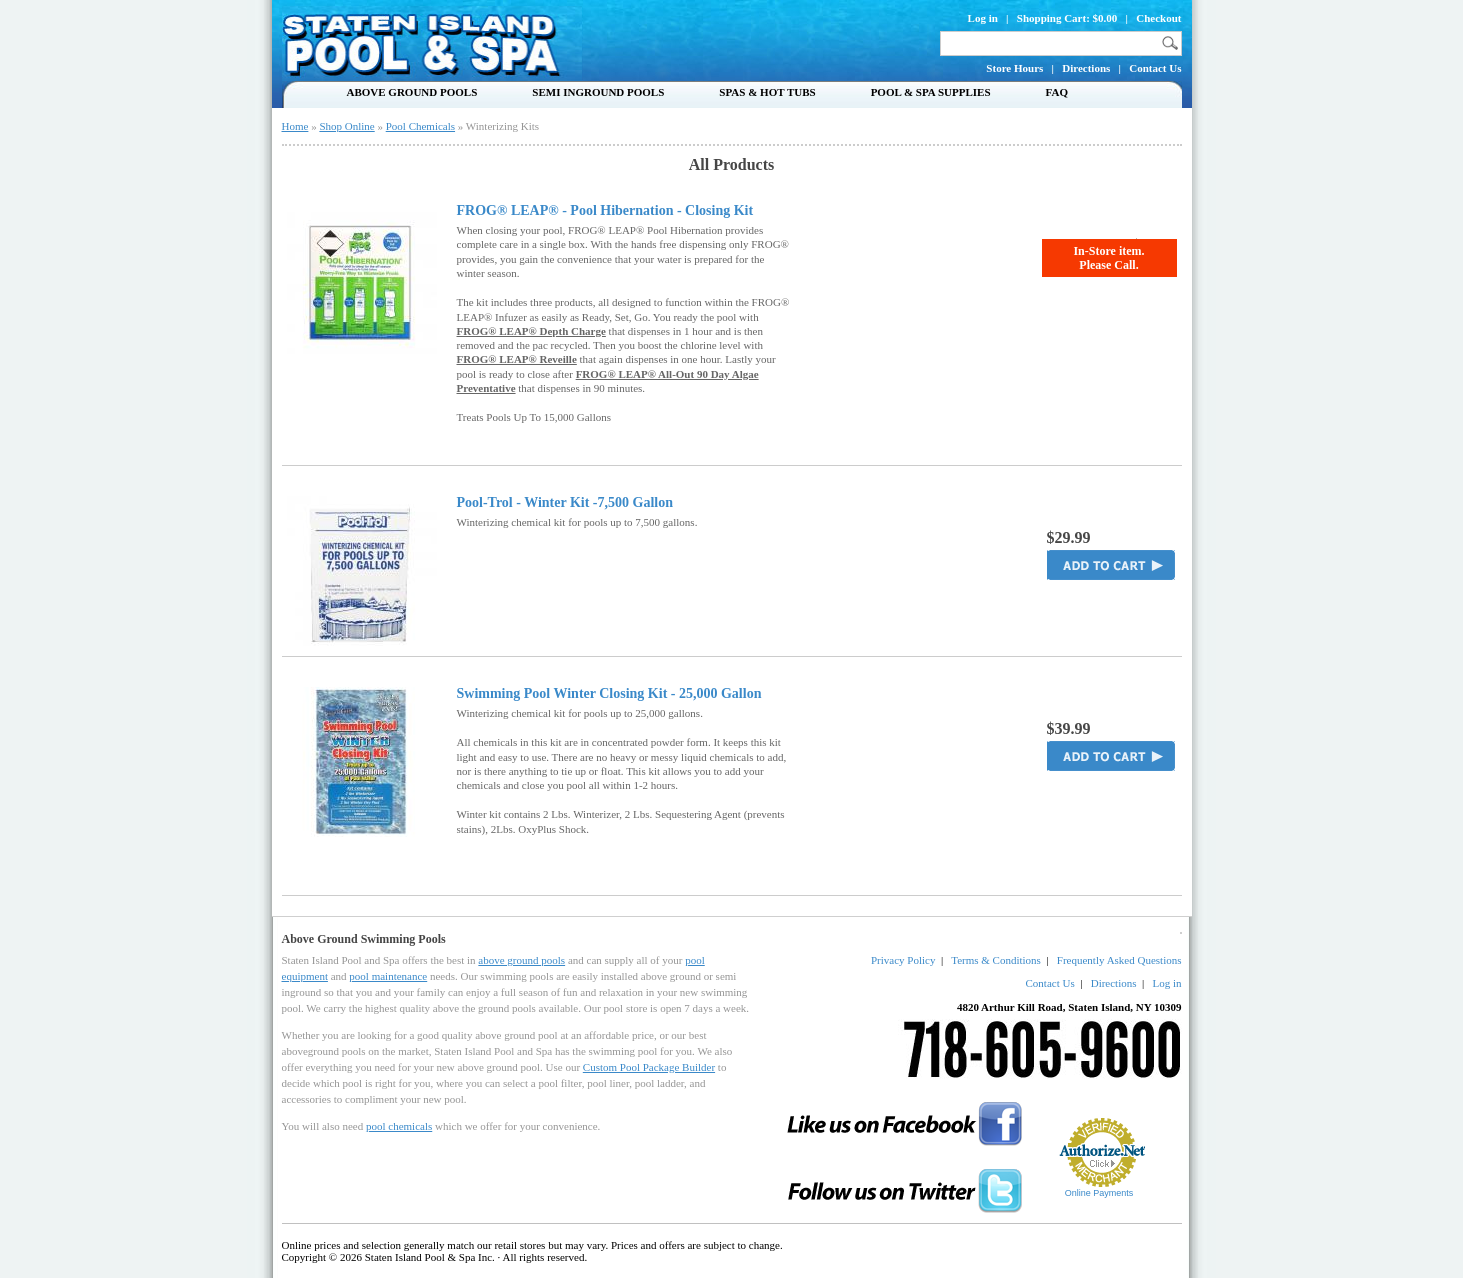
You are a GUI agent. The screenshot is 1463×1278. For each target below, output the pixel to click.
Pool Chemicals (420, 126)
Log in (983, 18)
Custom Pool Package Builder (649, 1067)
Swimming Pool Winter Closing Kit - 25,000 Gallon (609, 694)
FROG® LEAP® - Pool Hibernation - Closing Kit (605, 211)
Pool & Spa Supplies (931, 92)
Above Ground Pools (412, 92)
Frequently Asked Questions (1119, 960)
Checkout (1158, 18)
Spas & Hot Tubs (767, 92)
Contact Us (1155, 68)
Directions (1086, 68)
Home (295, 126)
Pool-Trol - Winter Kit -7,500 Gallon (565, 503)
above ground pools (521, 960)
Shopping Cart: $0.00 (1067, 18)
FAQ (1057, 92)
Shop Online (346, 126)
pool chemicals (399, 1126)
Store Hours (1014, 68)
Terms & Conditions (996, 960)
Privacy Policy (903, 960)
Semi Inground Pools (598, 92)
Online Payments (1099, 1193)
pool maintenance (388, 976)
